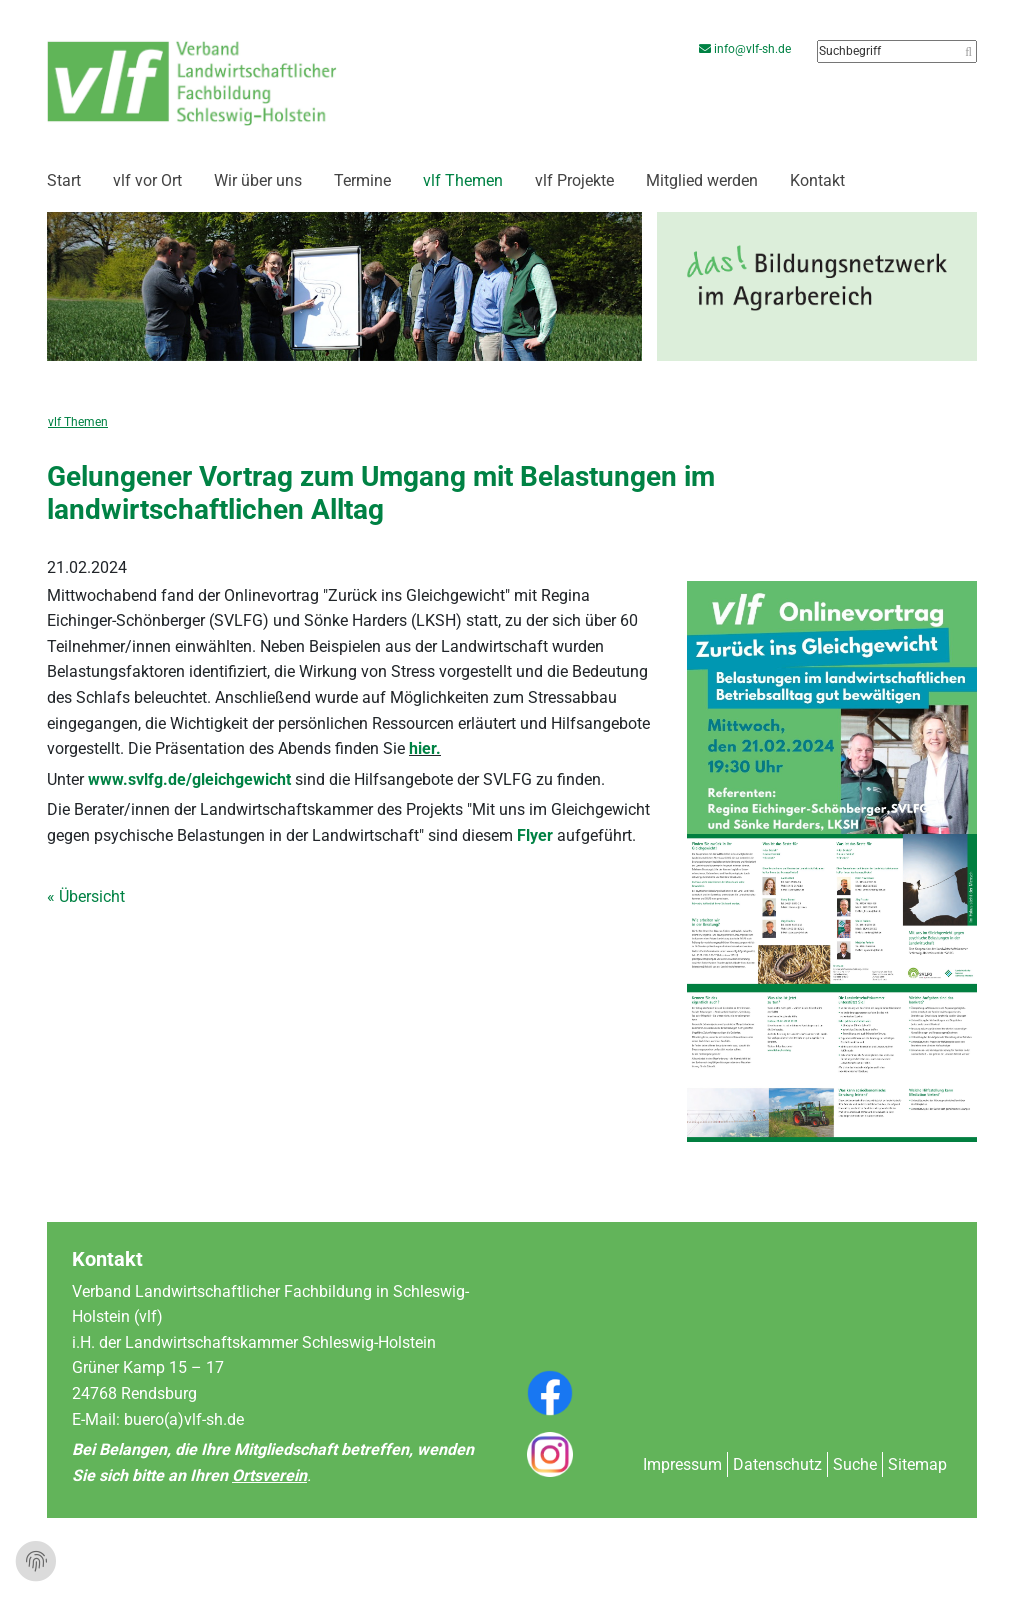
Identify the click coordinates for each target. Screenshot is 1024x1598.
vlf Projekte (574, 180)
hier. (425, 748)
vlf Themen (463, 180)
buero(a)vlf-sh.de (184, 1419)
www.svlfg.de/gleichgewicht (189, 779)
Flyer (537, 835)
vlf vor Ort (147, 180)
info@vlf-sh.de (748, 49)
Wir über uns (258, 180)
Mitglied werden (702, 180)
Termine (362, 180)
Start (64, 180)
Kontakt (817, 180)
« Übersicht (86, 896)
